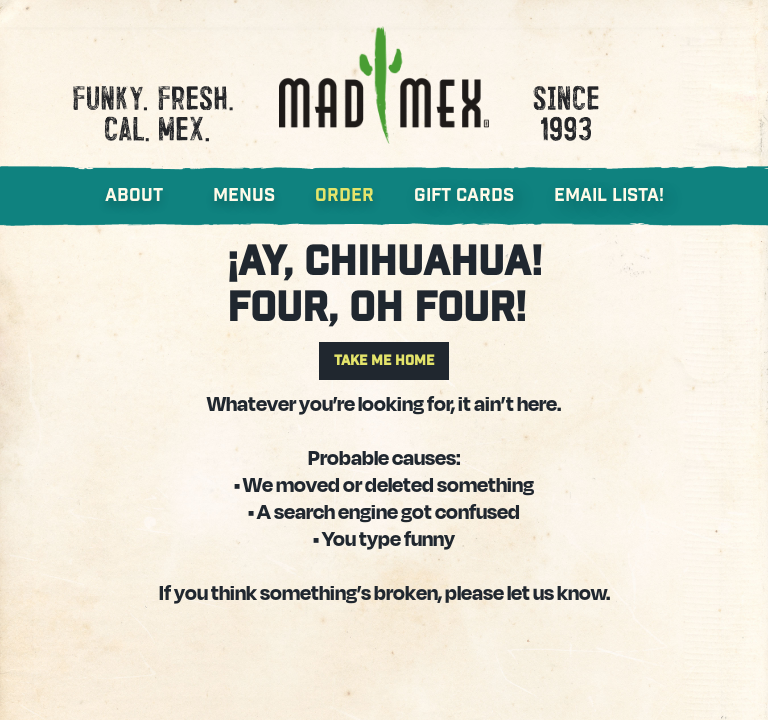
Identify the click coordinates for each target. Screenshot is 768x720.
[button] (154, 196)
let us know (556, 592)
